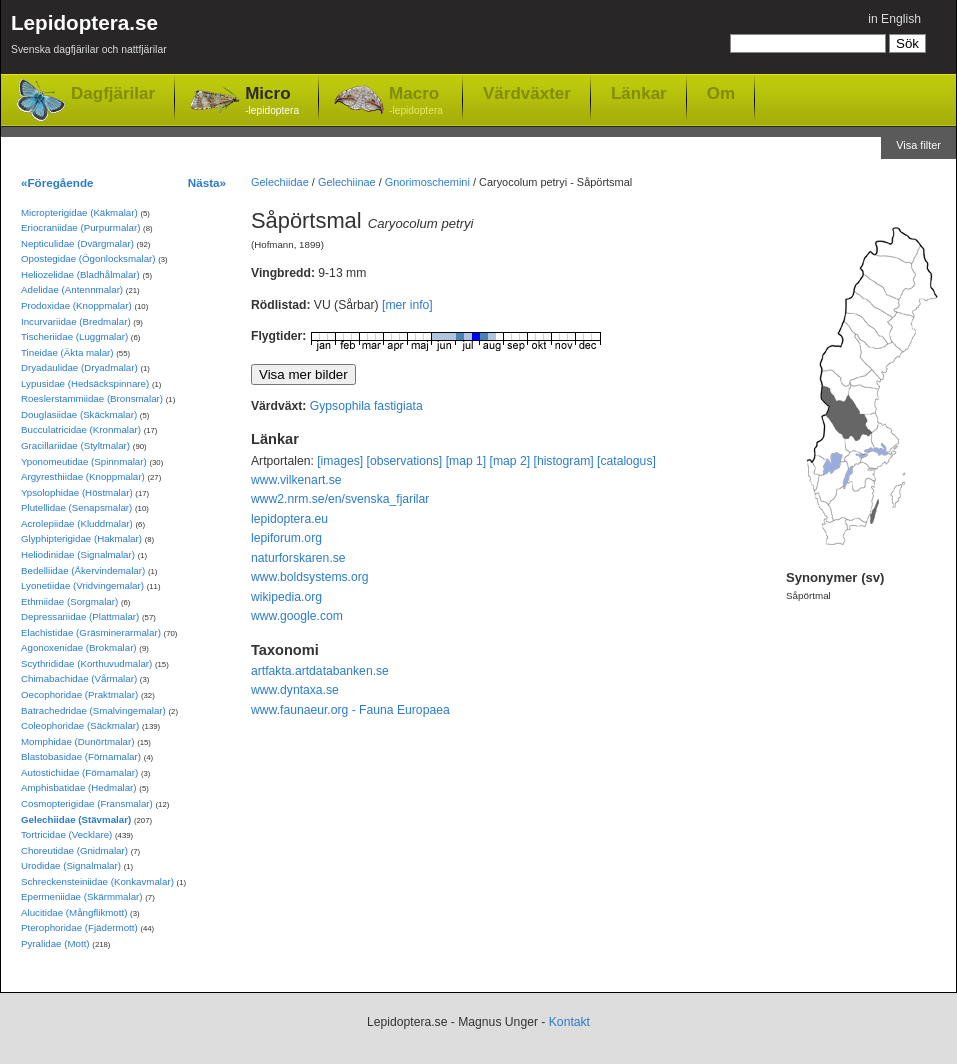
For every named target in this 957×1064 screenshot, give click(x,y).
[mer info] (407, 305)
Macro (416, 101)
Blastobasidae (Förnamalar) (81, 756)
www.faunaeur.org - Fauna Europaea (350, 710)
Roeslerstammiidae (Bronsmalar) (92, 398)
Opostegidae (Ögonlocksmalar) (88, 258)
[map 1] (466, 461)
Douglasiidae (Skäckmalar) (79, 414)
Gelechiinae (347, 182)
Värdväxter (527, 93)
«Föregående (57, 182)
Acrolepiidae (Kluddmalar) (77, 523)
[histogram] (564, 461)
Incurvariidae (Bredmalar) (76, 321)
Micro (272, 101)
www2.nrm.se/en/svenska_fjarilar (340, 499)
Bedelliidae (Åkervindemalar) (83, 570)
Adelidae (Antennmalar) (72, 289)
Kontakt (569, 1022)
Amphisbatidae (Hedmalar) (79, 787)
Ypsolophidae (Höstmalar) (77, 492)
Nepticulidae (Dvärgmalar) (77, 243)
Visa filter (918, 145)
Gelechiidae (280, 182)
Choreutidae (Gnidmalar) (74, 850)
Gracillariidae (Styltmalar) (75, 445)
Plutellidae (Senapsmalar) (76, 507)
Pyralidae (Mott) (55, 943)
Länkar (639, 93)
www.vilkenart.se (296, 480)
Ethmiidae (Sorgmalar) (69, 601)
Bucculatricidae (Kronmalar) (81, 429)
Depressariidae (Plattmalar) (80, 616)
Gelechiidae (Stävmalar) (76, 819)
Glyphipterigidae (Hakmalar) (81, 538)
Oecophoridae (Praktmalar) (79, 694)
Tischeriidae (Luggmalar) (74, 336)
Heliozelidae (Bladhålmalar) (80, 274)
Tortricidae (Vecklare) (66, 834)
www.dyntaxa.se (295, 690)
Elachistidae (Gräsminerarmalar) (91, 632)
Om (721, 93)
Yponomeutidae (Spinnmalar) (84, 461)
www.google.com (297, 616)
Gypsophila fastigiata (366, 406)
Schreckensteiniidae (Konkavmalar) (97, 881)
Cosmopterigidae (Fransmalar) (87, 803)
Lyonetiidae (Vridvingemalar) (82, 585)
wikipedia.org (286, 597)
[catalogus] (626, 461)
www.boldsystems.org (310, 577)
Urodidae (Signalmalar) (71, 865)
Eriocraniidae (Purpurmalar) (80, 227)
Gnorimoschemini (427, 182)
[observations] (405, 461)
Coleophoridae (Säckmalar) (80, 725)
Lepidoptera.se (89, 37)
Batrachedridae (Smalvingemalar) (93, 710)
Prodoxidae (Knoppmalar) (76, 305)
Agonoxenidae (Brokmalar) (79, 647)
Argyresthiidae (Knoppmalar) (83, 476)
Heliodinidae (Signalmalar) (78, 554)
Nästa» (207, 182)
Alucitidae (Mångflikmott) (74, 912)
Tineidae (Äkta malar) (67, 352)
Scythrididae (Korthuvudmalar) (86, 663)
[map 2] (510, 461)
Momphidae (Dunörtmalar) (77, 741)
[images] (340, 461)
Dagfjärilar (113, 93)
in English (894, 19)
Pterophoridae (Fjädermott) (79, 927)
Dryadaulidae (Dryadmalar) (79, 367)
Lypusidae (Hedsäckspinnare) (85, 383)
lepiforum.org (286, 538)
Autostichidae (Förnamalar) (79, 772)
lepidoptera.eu (289, 519)
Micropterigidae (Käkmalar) (79, 212)
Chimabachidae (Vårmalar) (79, 678)
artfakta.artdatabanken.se (320, 671)
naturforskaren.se (298, 558)
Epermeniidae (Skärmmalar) (82, 896)
